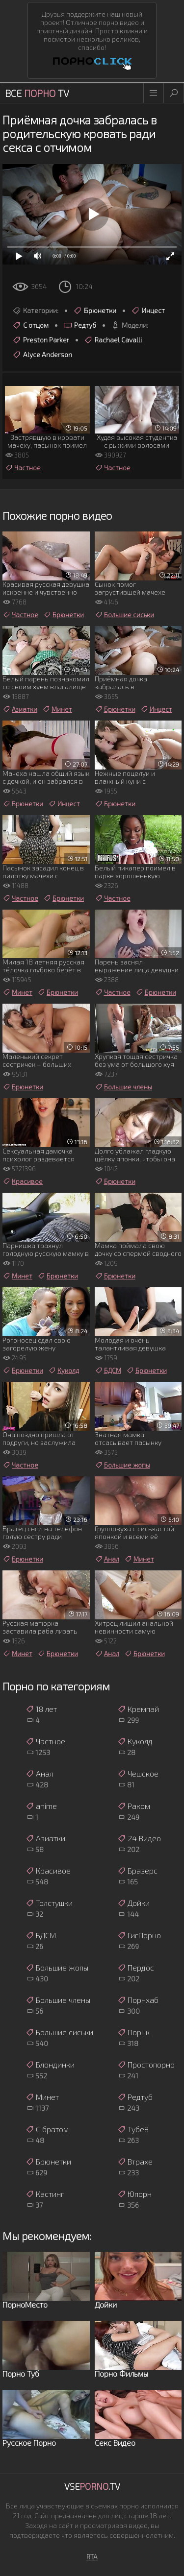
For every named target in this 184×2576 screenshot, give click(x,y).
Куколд (63, 1370)
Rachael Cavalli (113, 340)
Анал (107, 1559)
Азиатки (19, 709)
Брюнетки (94, 310)
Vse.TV (92, 2486)
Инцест (148, 310)
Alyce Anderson (42, 354)
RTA (92, 2556)
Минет (57, 709)
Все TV (37, 93)
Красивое (22, 1181)
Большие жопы (122, 1465)
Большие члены (123, 1087)
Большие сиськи (124, 614)
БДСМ (108, 1370)
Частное (23, 467)
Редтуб (79, 325)
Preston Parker (40, 340)
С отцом (30, 325)
